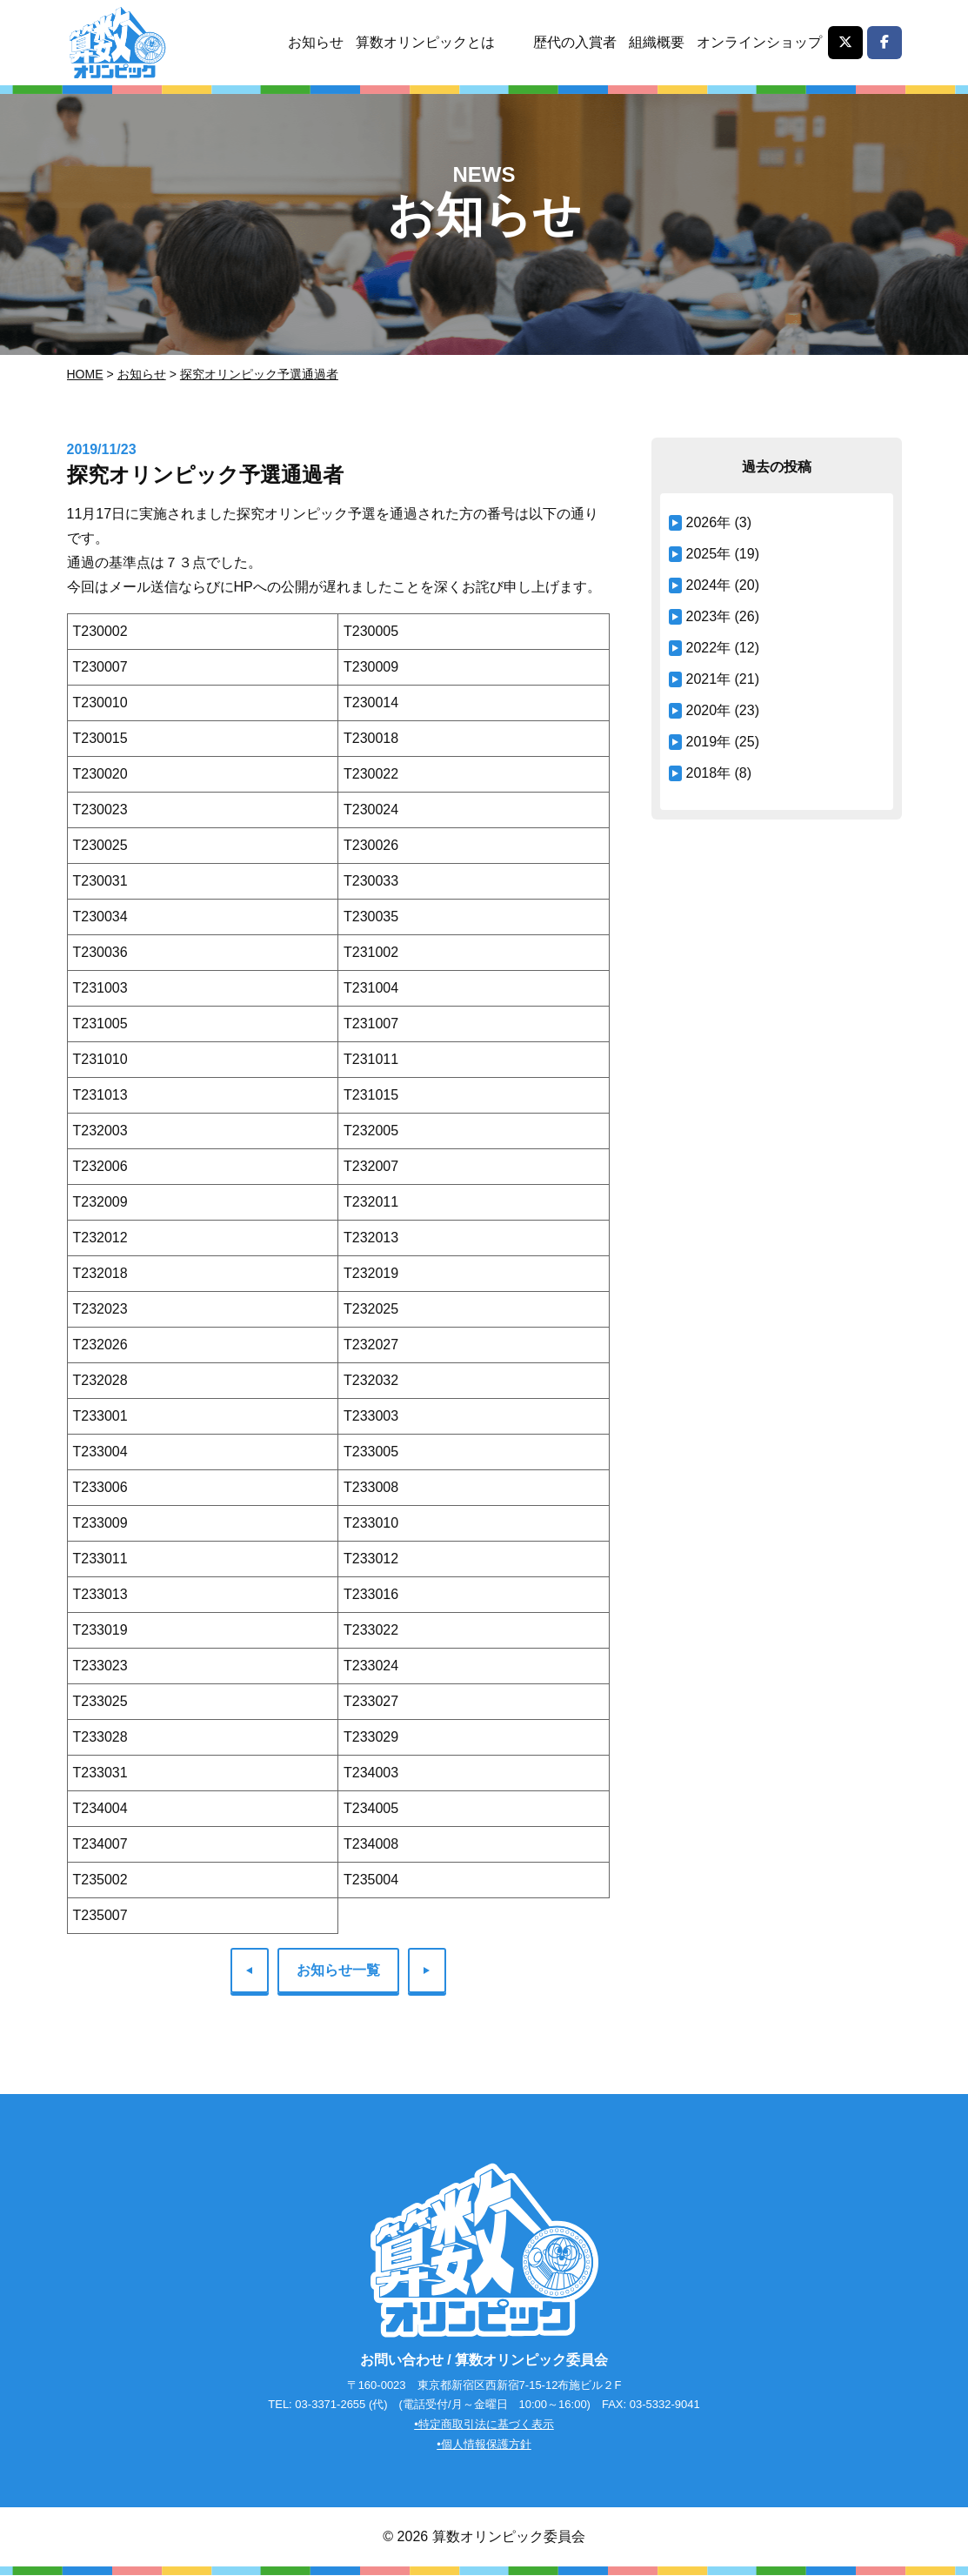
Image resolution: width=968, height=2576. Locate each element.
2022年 (708, 647)
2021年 (708, 679)
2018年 (708, 773)
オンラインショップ (759, 42)
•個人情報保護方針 (484, 2445)
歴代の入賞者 (575, 42)
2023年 (708, 616)
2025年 (708, 553)
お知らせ (316, 42)
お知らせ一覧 (338, 1970)
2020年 (708, 710)
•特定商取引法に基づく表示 (484, 2425)
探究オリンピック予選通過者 (259, 374)
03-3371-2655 (330, 2405)
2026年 (708, 522)
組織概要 (656, 42)
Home (85, 374)
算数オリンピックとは (425, 42)
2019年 (708, 741)
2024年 (708, 585)
